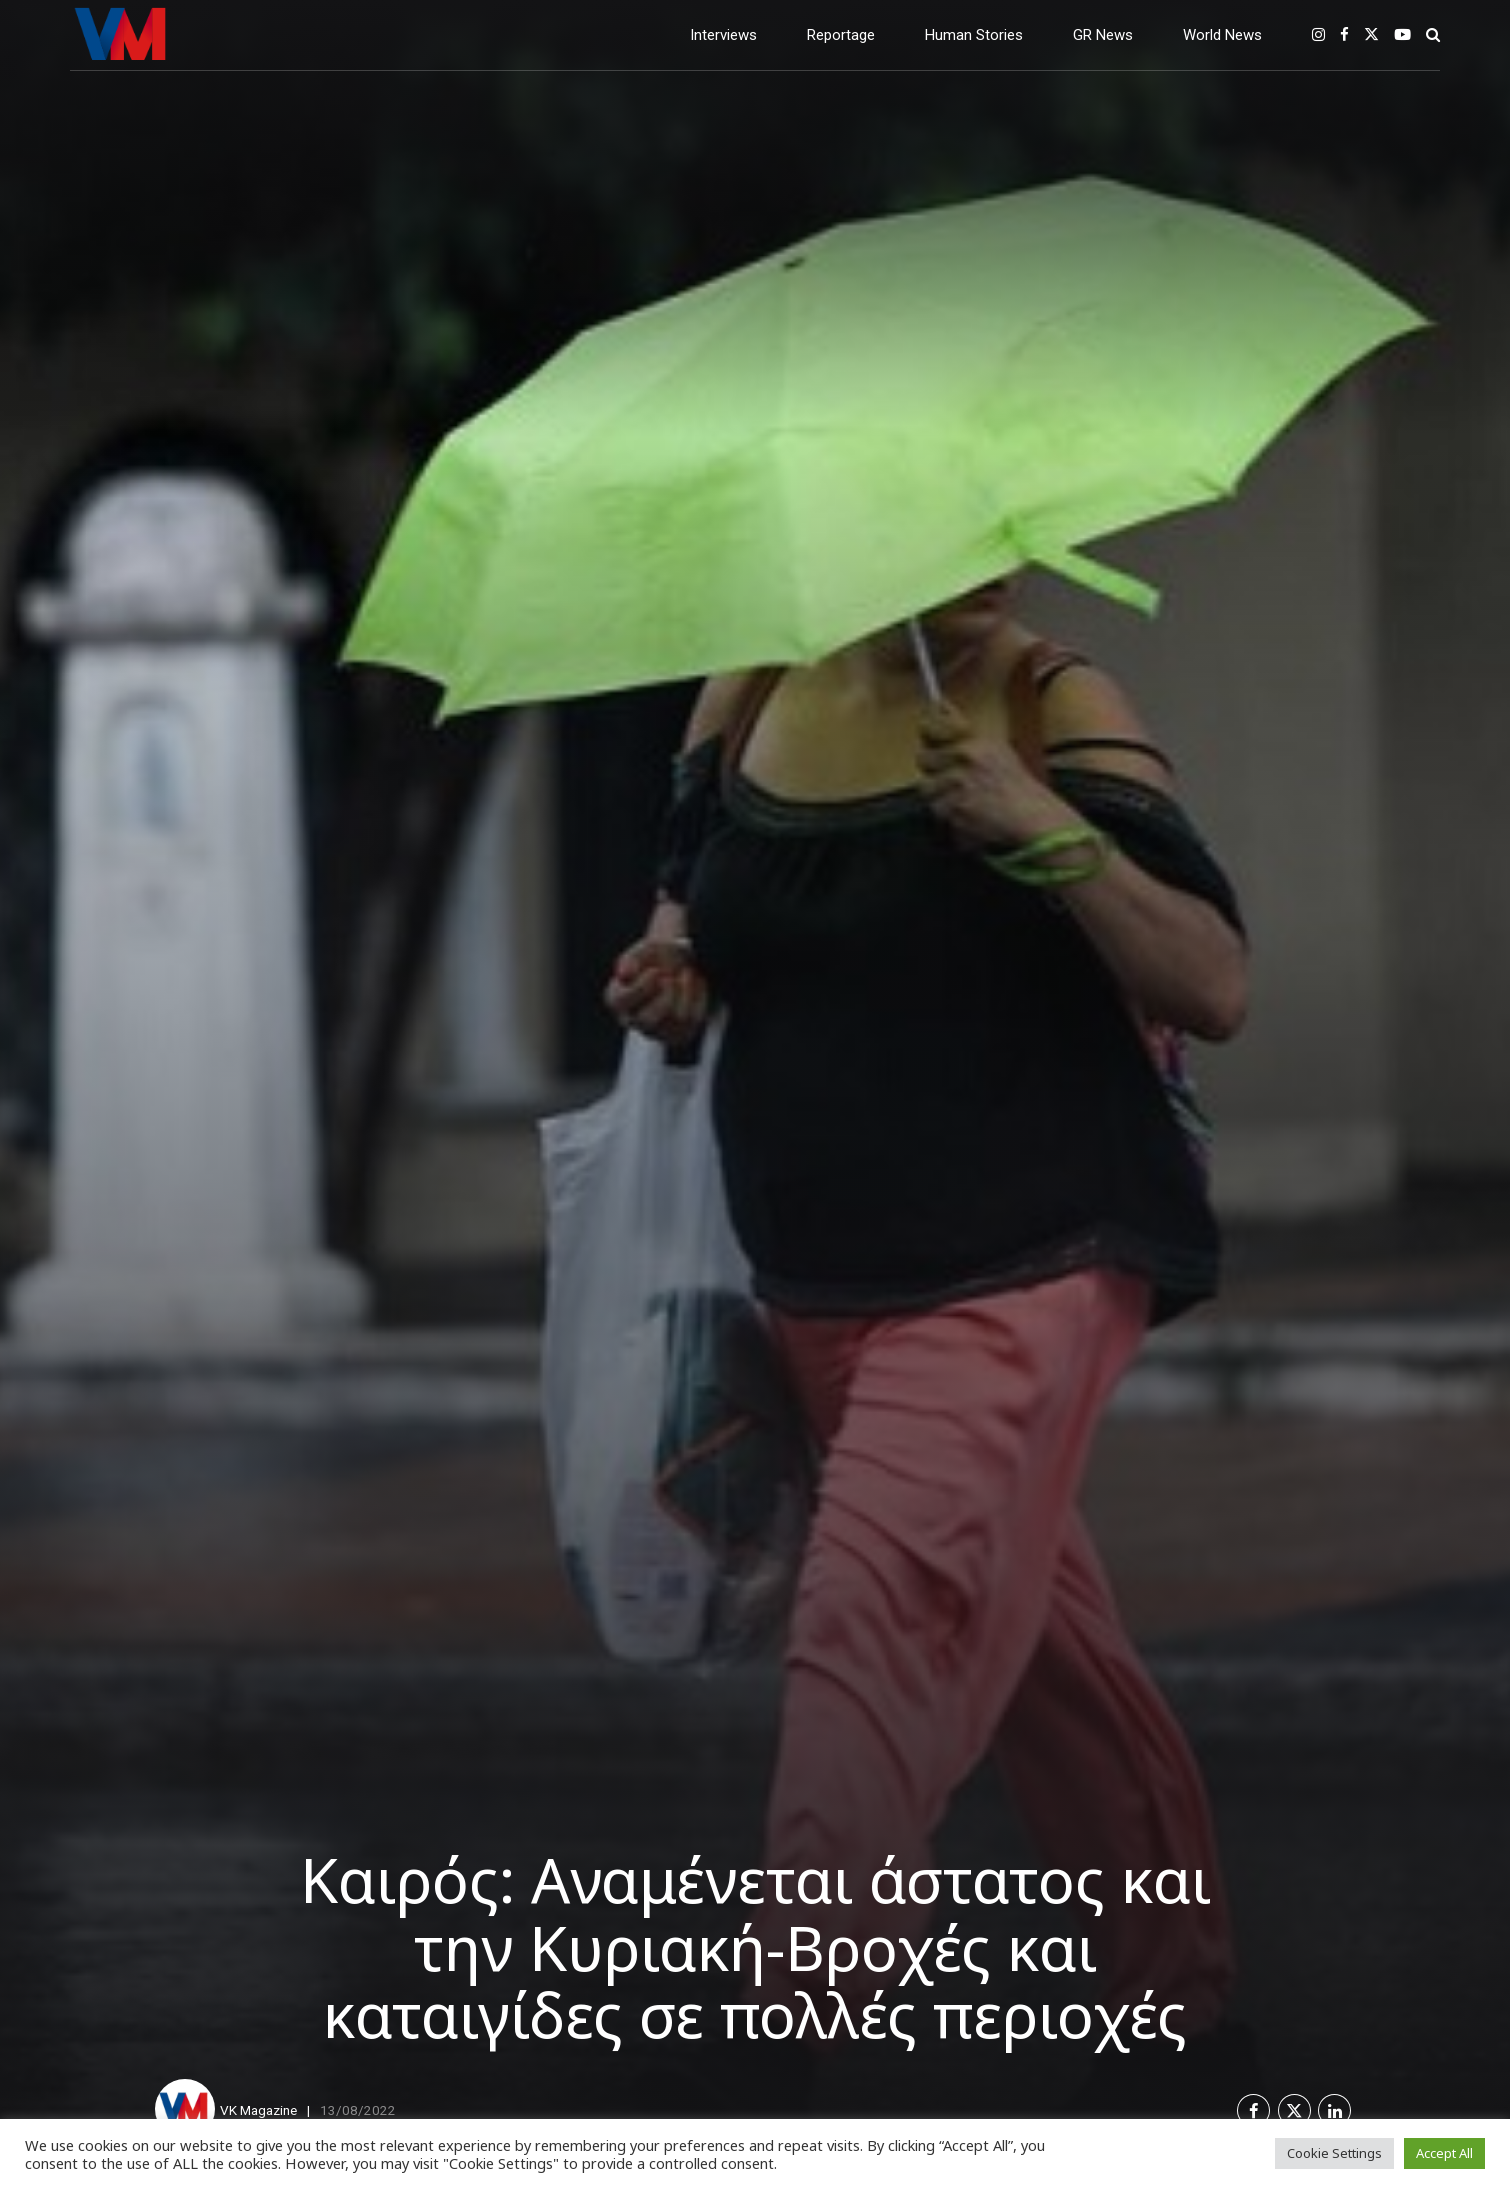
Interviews (723, 35)
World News (1222, 35)
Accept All (1444, 2153)
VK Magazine (258, 2110)
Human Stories (974, 35)
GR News (1103, 35)
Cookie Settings (1334, 2153)
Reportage (841, 35)
